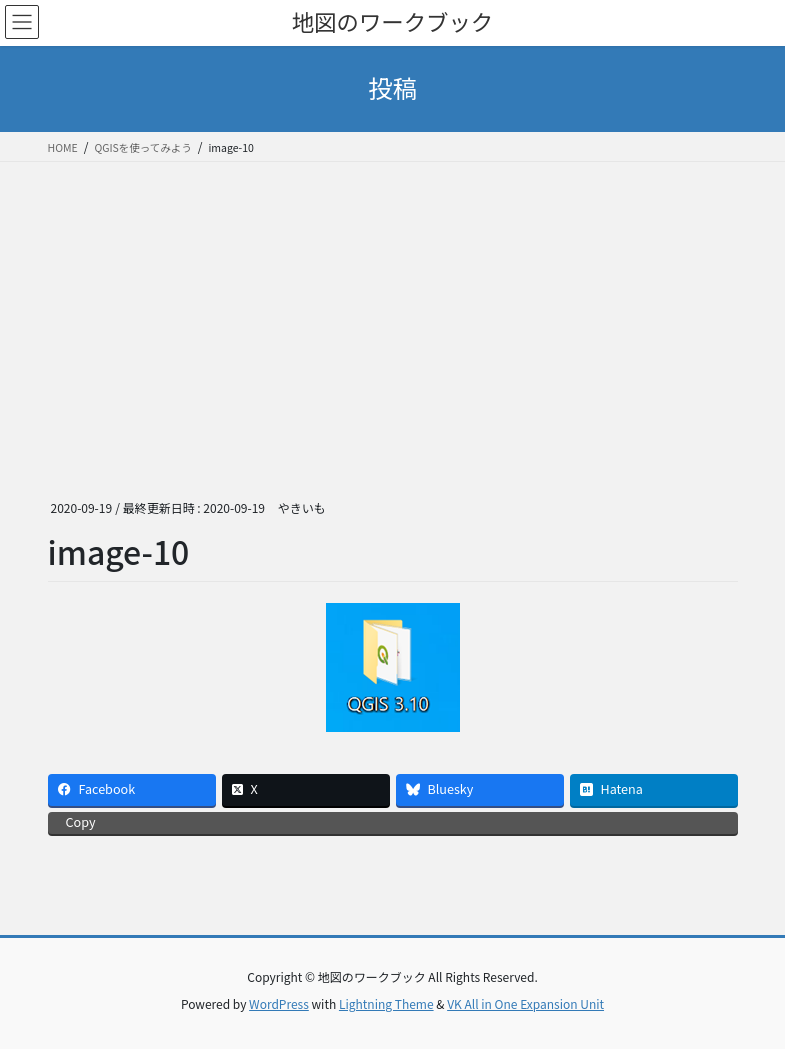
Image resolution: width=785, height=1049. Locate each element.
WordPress (279, 1003)
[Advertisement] (392, 312)
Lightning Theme (386, 1003)
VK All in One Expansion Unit (525, 1003)
